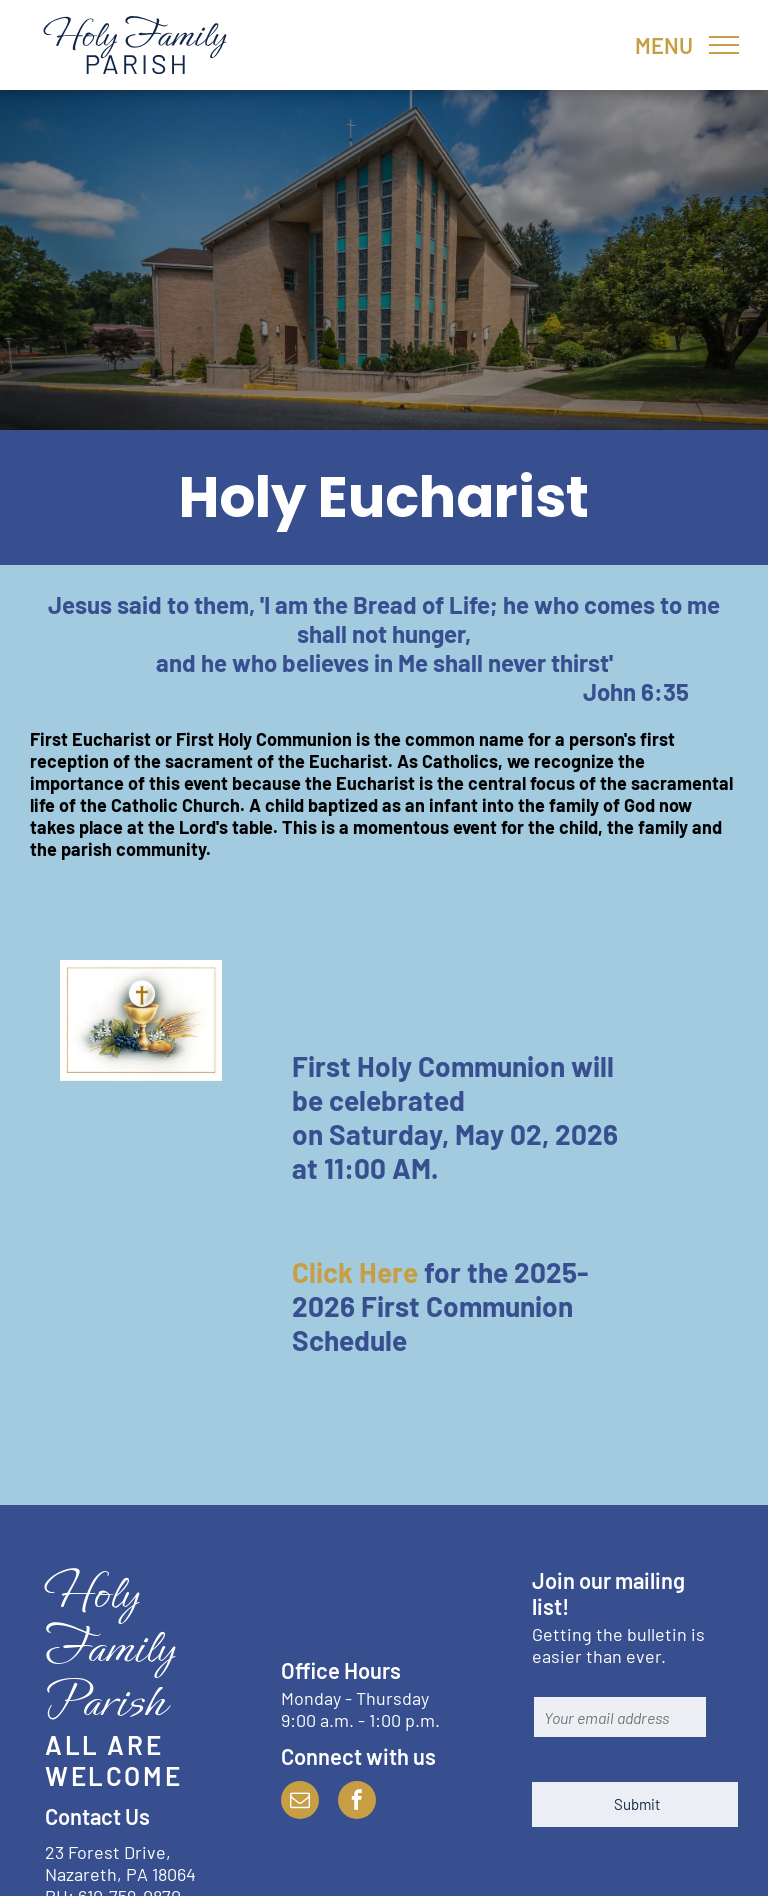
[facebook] (357, 1802)
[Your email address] (620, 1717)
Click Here (355, 1272)
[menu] (724, 45)
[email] (300, 1802)
